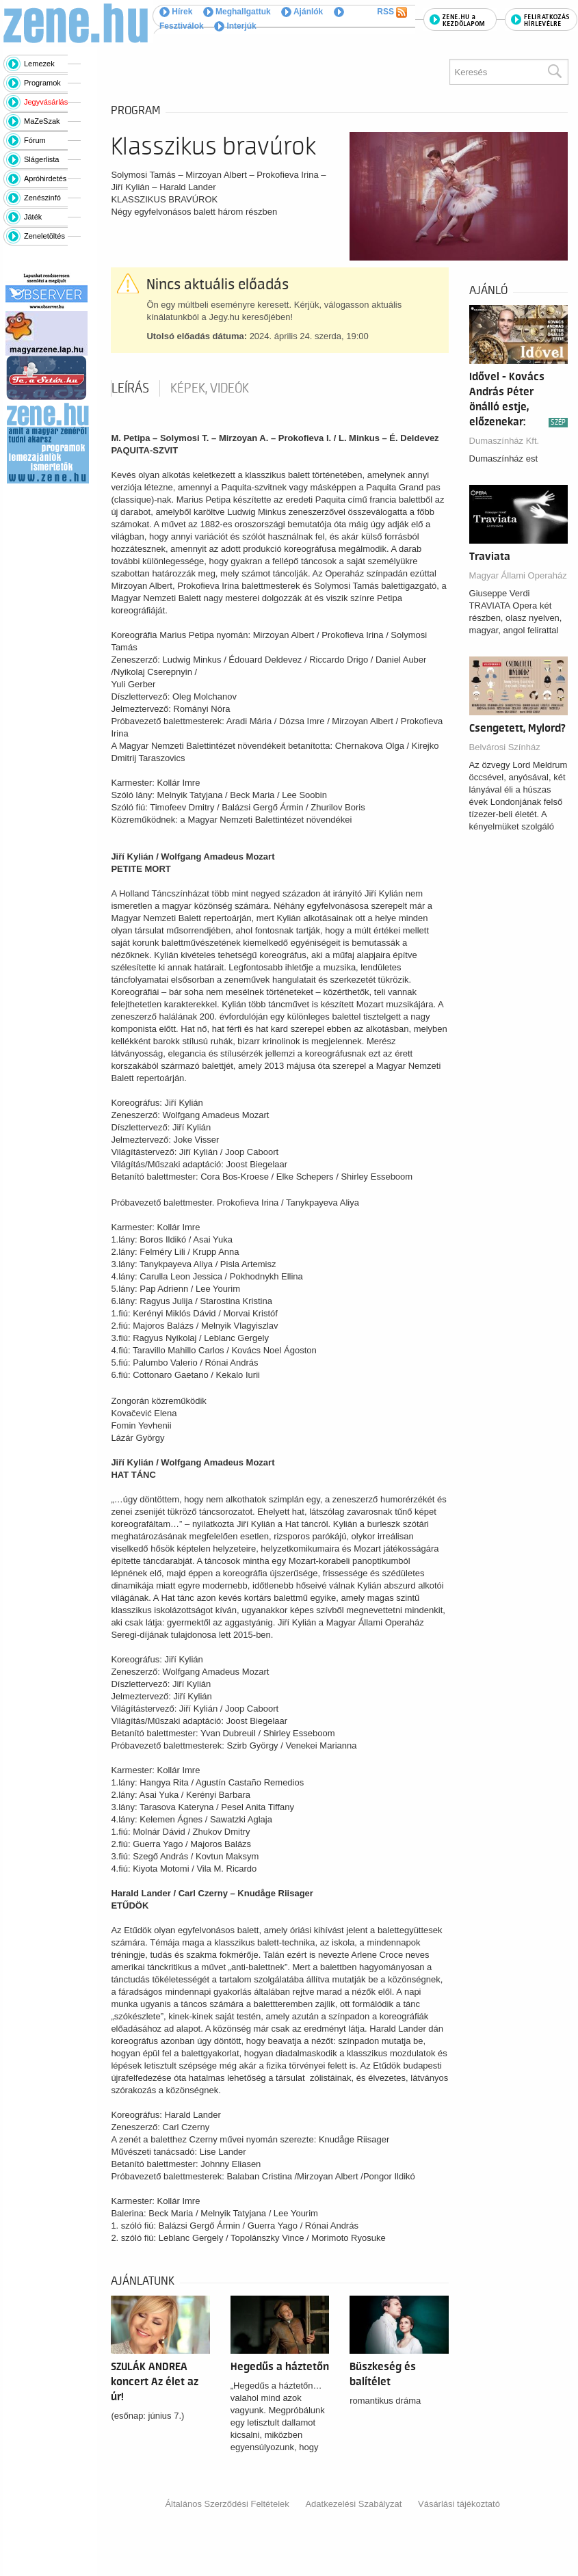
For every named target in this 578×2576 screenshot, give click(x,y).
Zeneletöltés (44, 236)
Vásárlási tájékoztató (459, 2504)
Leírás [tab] (130, 388)
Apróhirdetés (45, 178)
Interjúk (235, 26)
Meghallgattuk (237, 11)
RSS (392, 12)
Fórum (35, 140)
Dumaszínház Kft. (504, 441)
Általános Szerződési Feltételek (227, 2504)
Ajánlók (302, 11)
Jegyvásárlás (46, 102)
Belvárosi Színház (504, 747)
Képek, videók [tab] (209, 388)
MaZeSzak (42, 121)
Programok (42, 83)
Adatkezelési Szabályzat (353, 2504)
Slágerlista (41, 159)
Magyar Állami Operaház (518, 575)
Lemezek (39, 63)
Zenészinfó (42, 198)
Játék (33, 217)
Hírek (175, 11)
